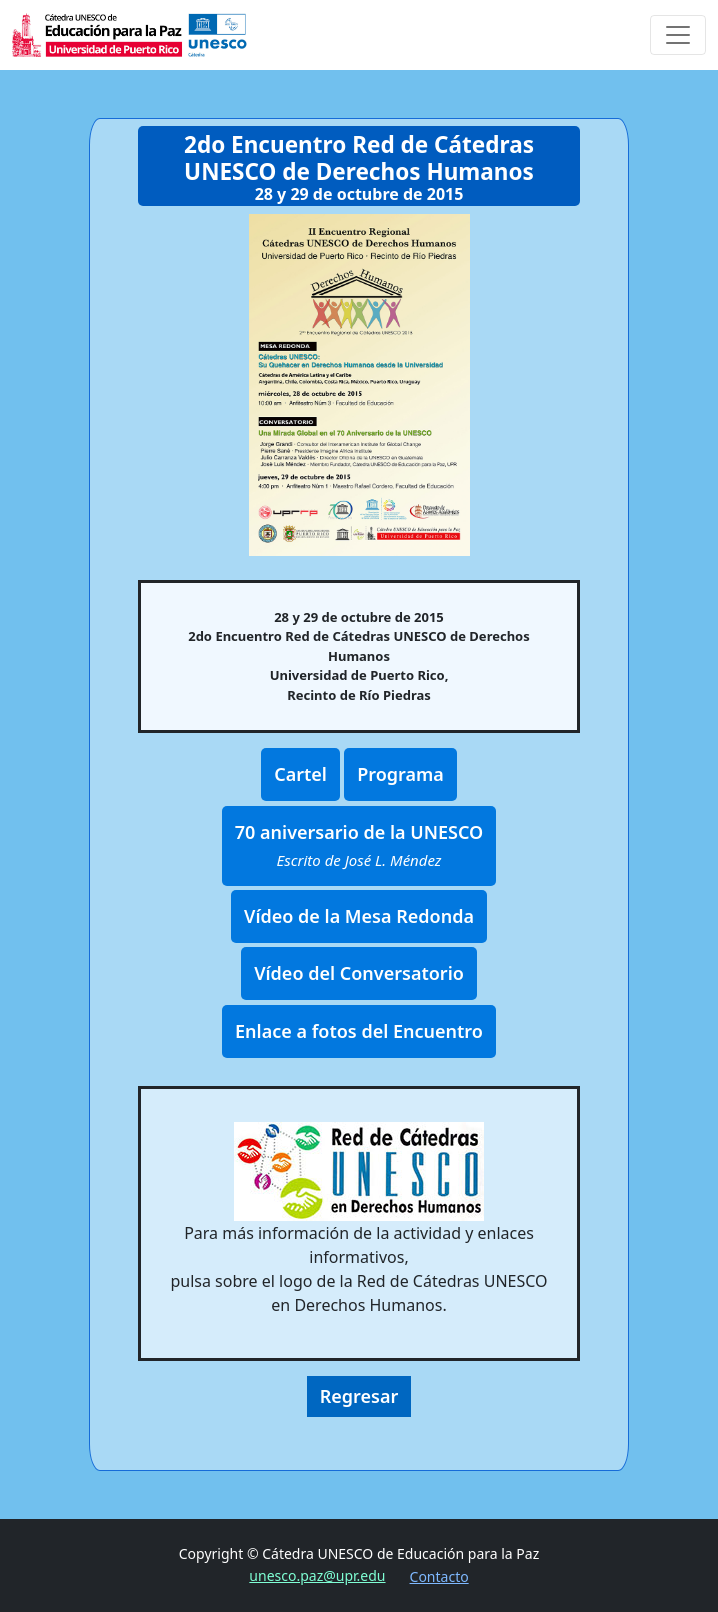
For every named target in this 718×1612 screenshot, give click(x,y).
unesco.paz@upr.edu (317, 1575)
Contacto (439, 1576)
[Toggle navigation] (678, 35)
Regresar (359, 1396)
